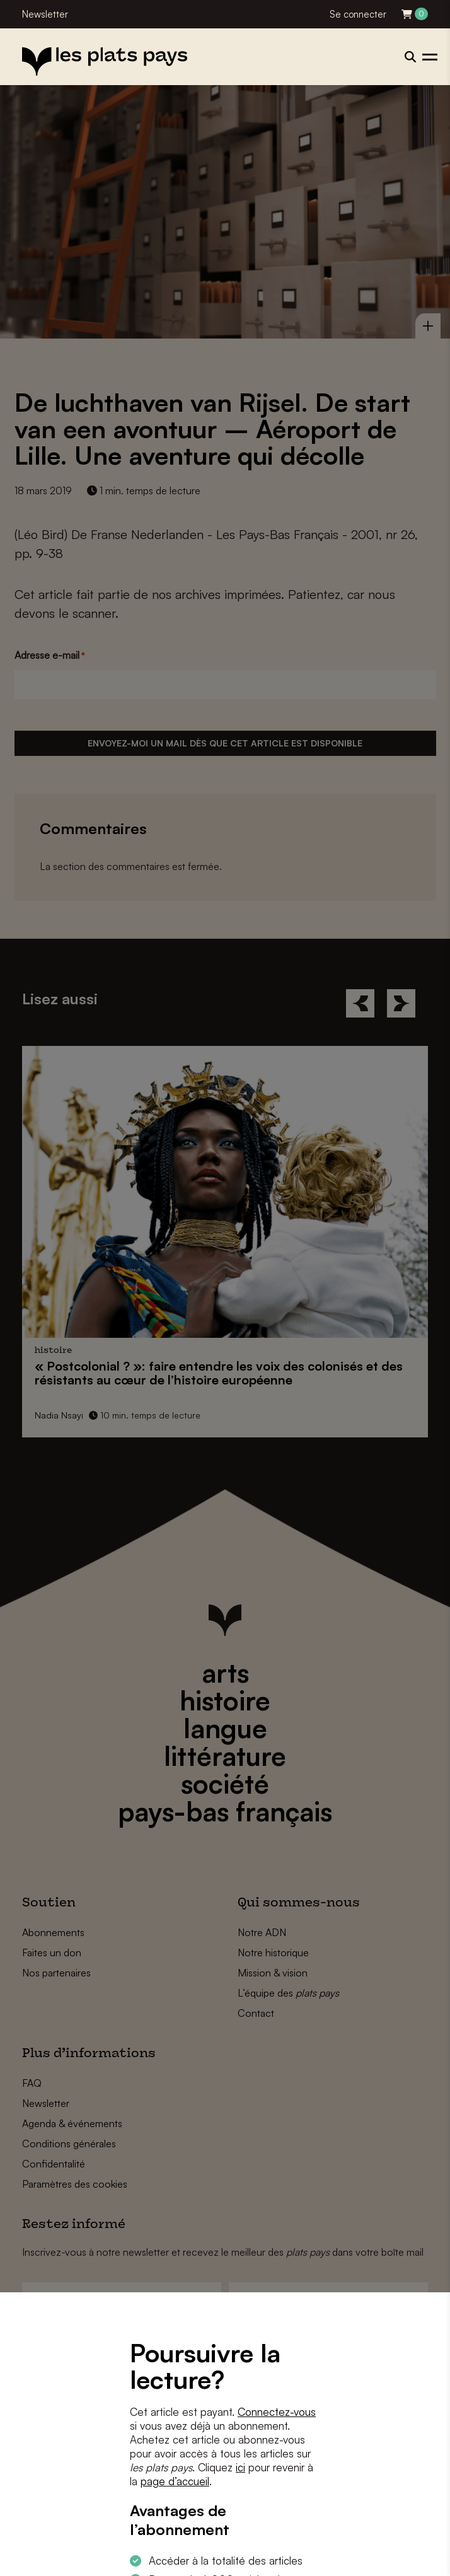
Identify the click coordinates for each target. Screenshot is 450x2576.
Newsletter (45, 14)
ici (240, 2467)
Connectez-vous (277, 2411)
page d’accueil (175, 2481)
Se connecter (358, 14)
